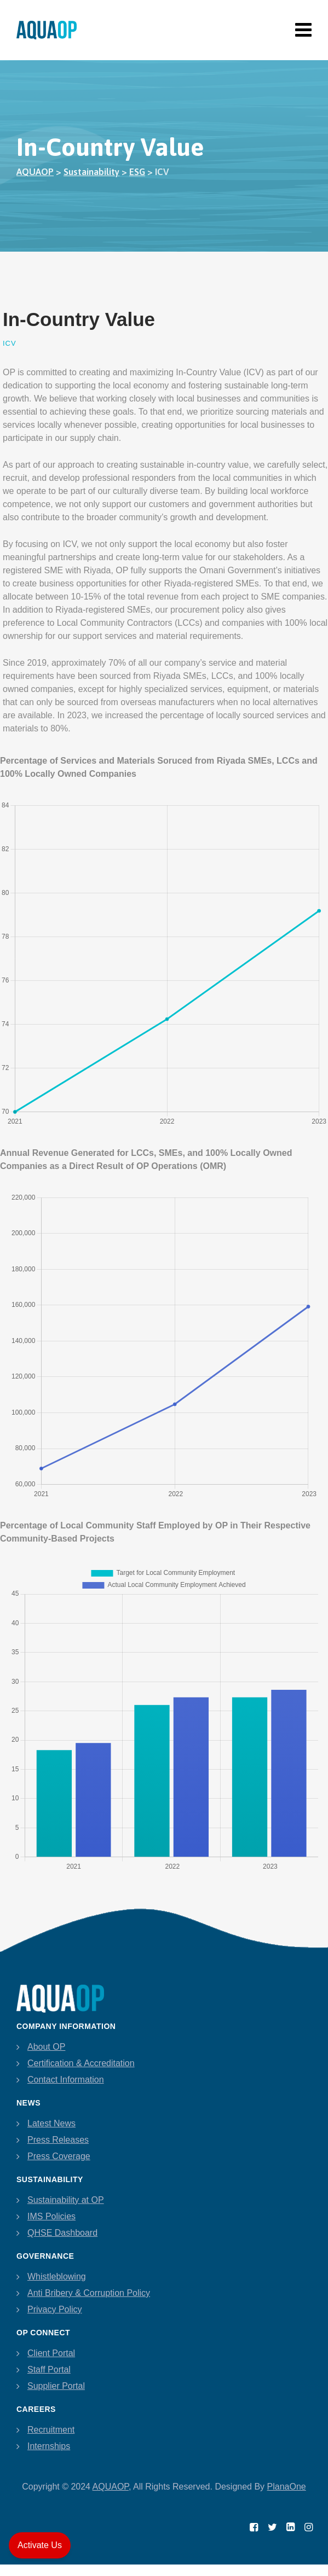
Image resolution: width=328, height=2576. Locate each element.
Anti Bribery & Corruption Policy (88, 2293)
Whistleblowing (56, 2276)
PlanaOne (286, 2486)
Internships (48, 2446)
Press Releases (58, 2139)
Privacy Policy (54, 2309)
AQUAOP (111, 2486)
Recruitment (50, 2429)
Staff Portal (49, 2369)
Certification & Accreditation (81, 2063)
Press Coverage (58, 2156)
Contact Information (65, 2079)
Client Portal (51, 2353)
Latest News (51, 2123)
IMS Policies (51, 2216)
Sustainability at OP (65, 2200)
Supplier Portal (56, 2386)
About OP (46, 2046)
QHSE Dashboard (62, 2232)
